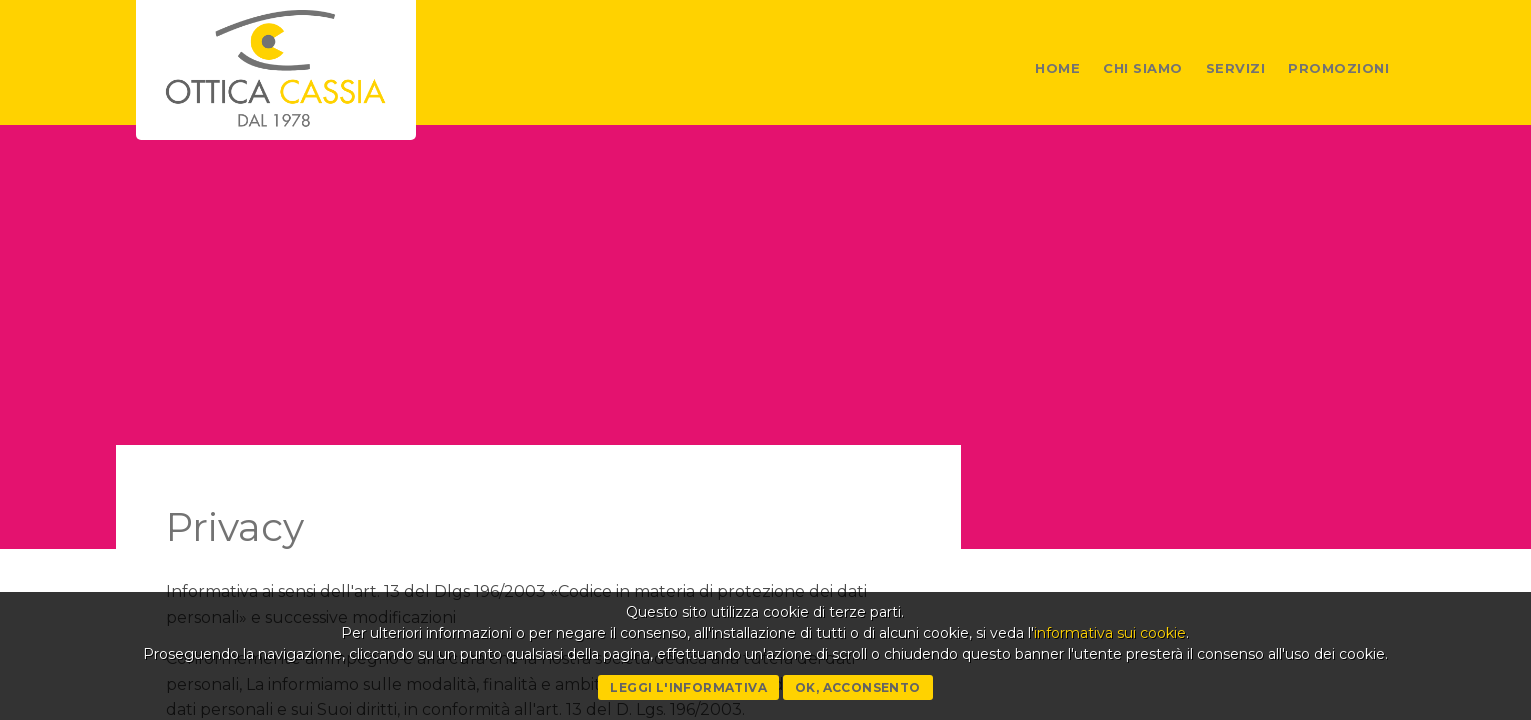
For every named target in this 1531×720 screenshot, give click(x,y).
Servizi (1236, 68)
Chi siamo (1143, 68)
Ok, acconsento (858, 687)
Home (1057, 68)
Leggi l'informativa (688, 687)
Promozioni (1338, 68)
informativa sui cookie (1110, 633)
